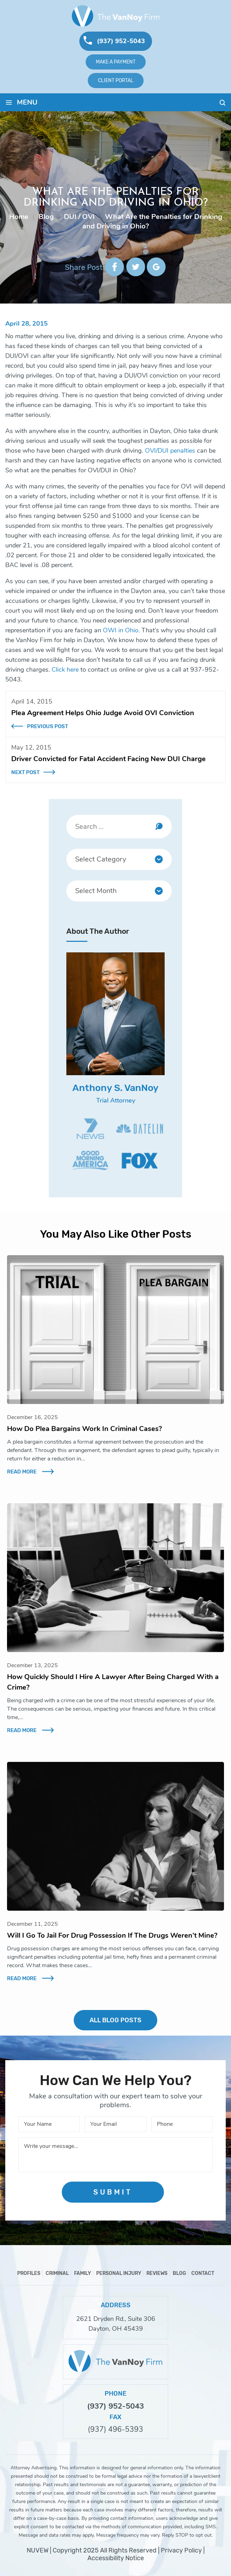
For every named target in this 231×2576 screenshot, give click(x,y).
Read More (22, 1472)
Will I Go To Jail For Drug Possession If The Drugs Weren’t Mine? (112, 1935)
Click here (65, 669)
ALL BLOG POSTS (115, 2020)
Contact (202, 2273)
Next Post (25, 772)
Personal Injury (118, 2273)
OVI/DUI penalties (170, 450)
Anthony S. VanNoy (115, 1087)
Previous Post (47, 726)
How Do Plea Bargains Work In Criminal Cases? (84, 1428)
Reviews (156, 2273)
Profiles (28, 2273)
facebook (114, 267)
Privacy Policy (181, 2550)
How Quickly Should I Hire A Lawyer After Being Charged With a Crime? (113, 1682)
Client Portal (115, 80)
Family (82, 2273)
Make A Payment (116, 62)
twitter (135, 267)
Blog (179, 2273)
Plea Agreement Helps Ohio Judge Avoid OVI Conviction (102, 713)
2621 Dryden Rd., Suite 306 (115, 2319)
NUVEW (37, 2550)
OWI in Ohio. (122, 630)
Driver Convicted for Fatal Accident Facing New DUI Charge (108, 759)
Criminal (57, 2273)
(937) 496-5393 (115, 2429)
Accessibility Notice (115, 2558)
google (156, 267)
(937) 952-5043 (121, 41)
